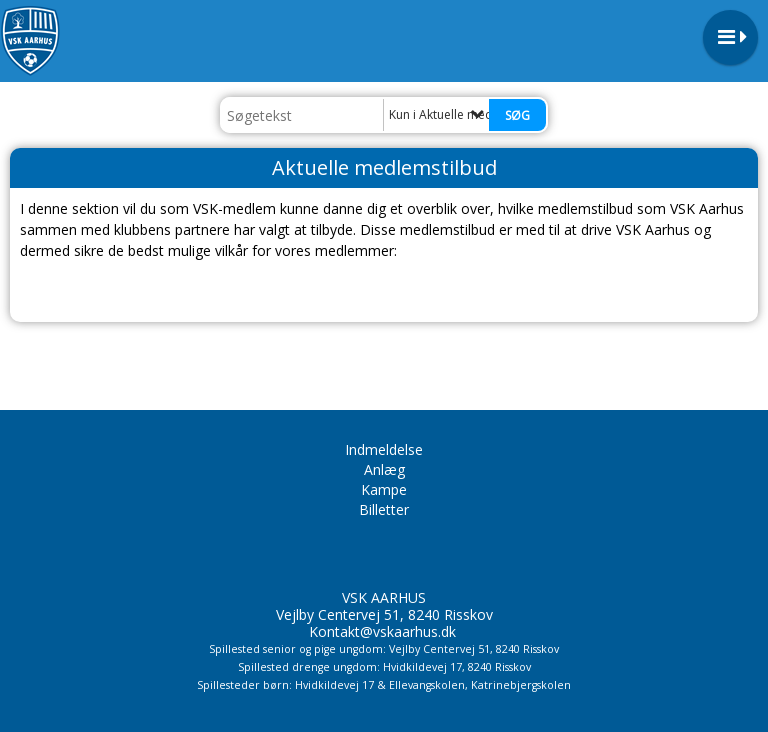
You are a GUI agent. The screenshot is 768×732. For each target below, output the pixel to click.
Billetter (384, 509)
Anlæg (384, 469)
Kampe (384, 489)
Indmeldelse (384, 449)
